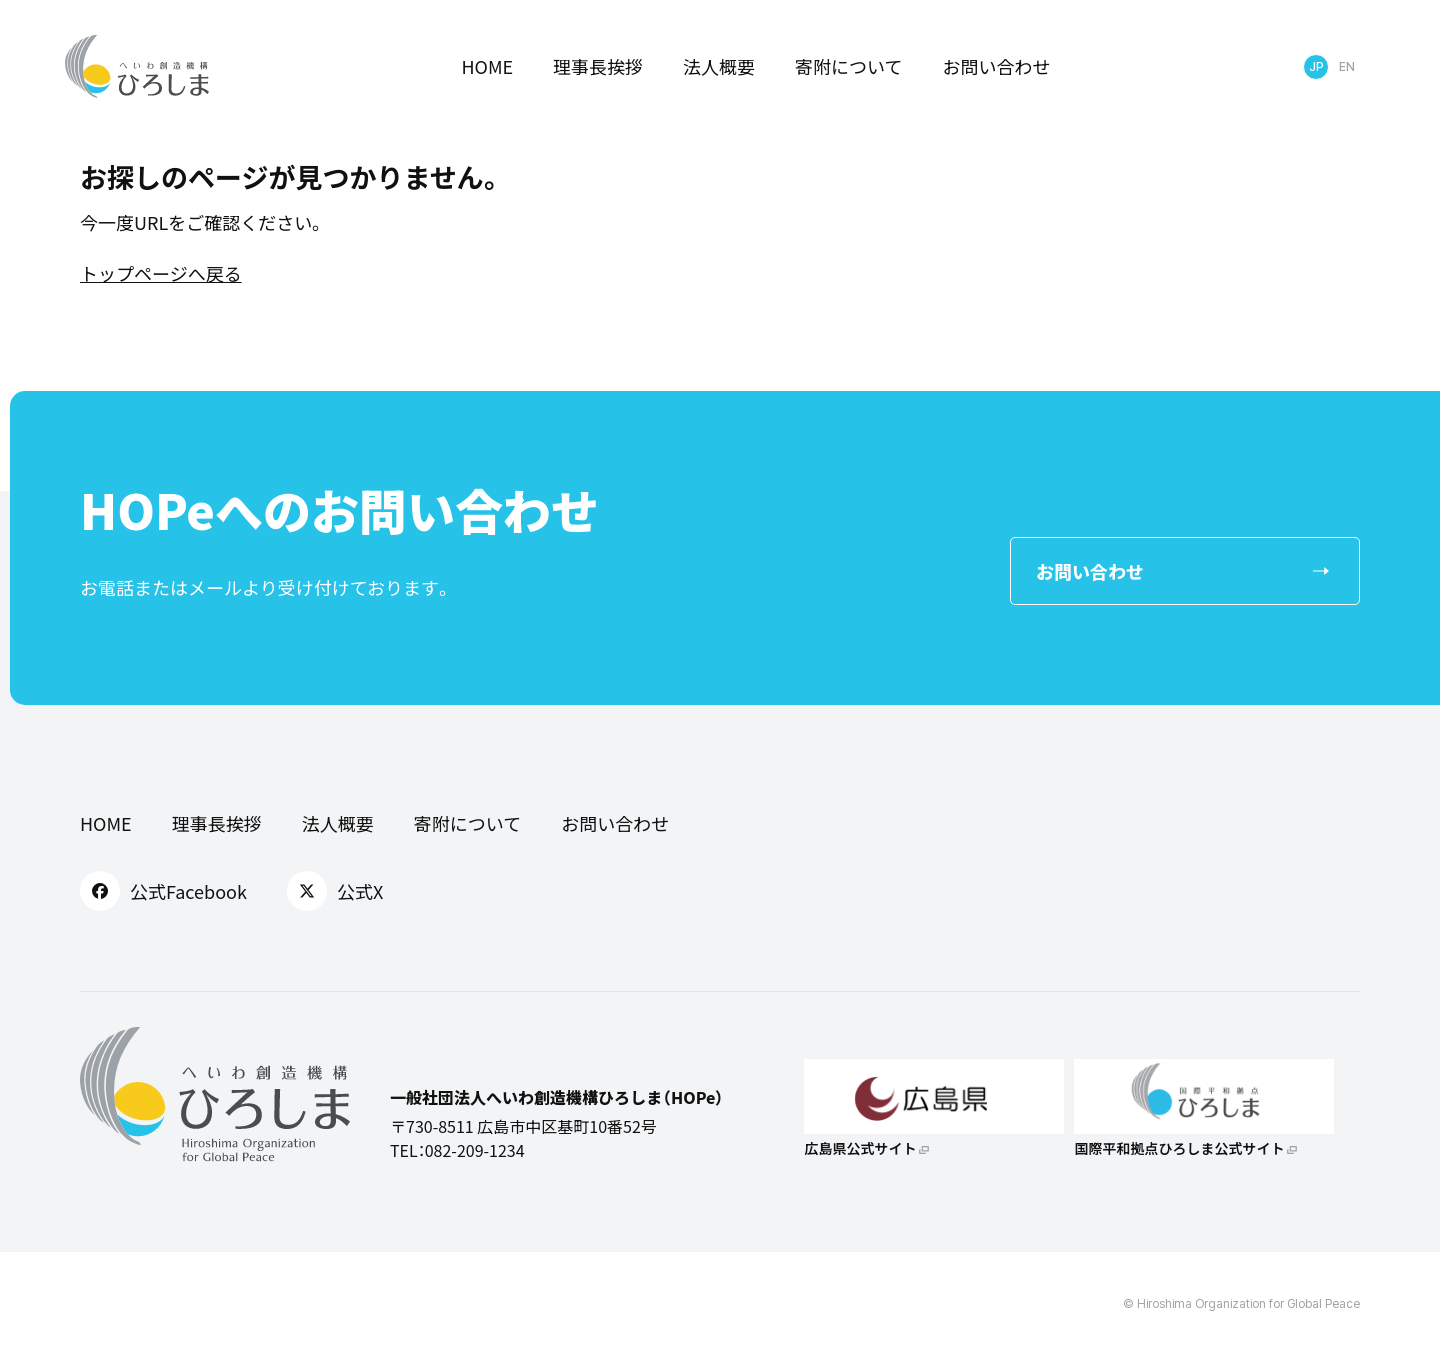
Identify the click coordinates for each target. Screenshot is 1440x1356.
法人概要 (719, 66)
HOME (487, 66)
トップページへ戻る (161, 273)
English (1347, 67)
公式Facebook (163, 891)
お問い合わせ (997, 66)
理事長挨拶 (598, 66)
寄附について (848, 66)
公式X (335, 891)
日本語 (1316, 67)
